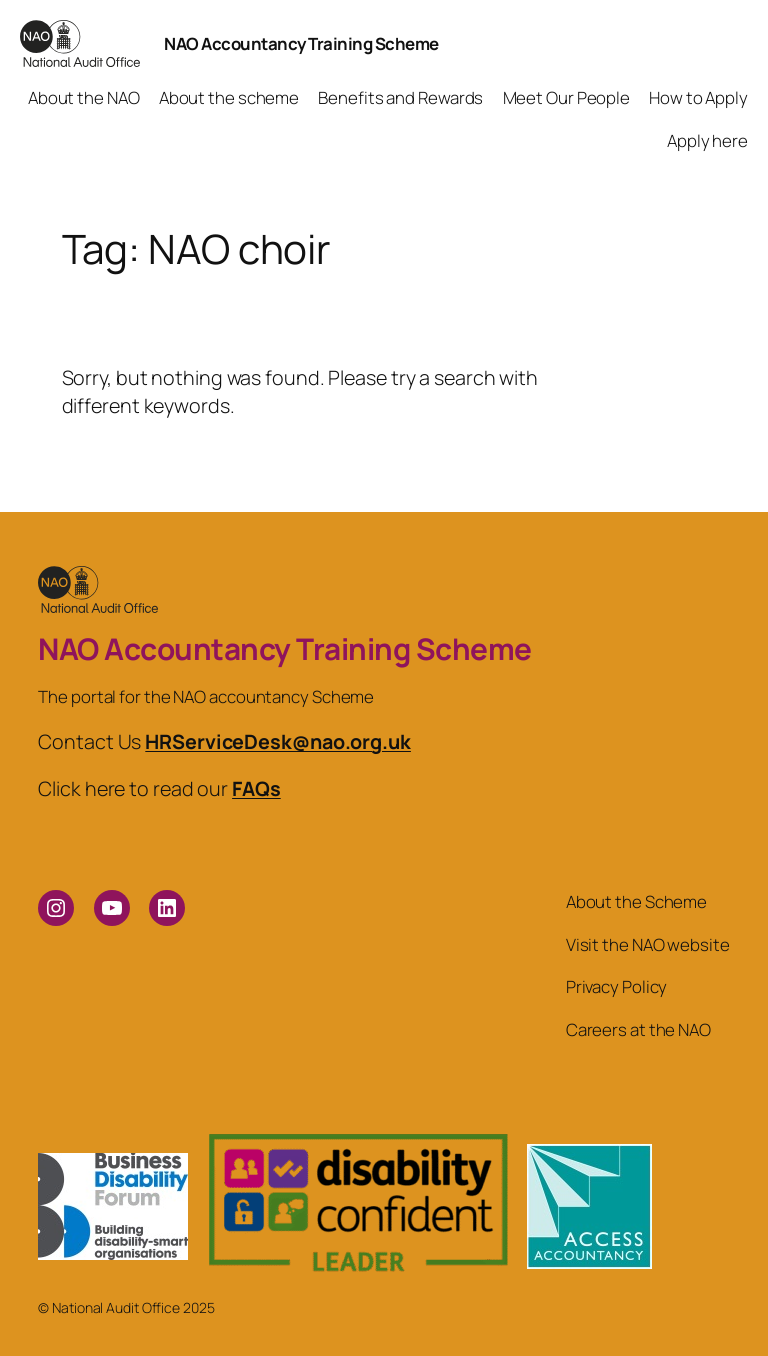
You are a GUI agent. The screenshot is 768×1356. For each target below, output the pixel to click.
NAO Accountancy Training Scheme (301, 43)
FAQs (256, 788)
